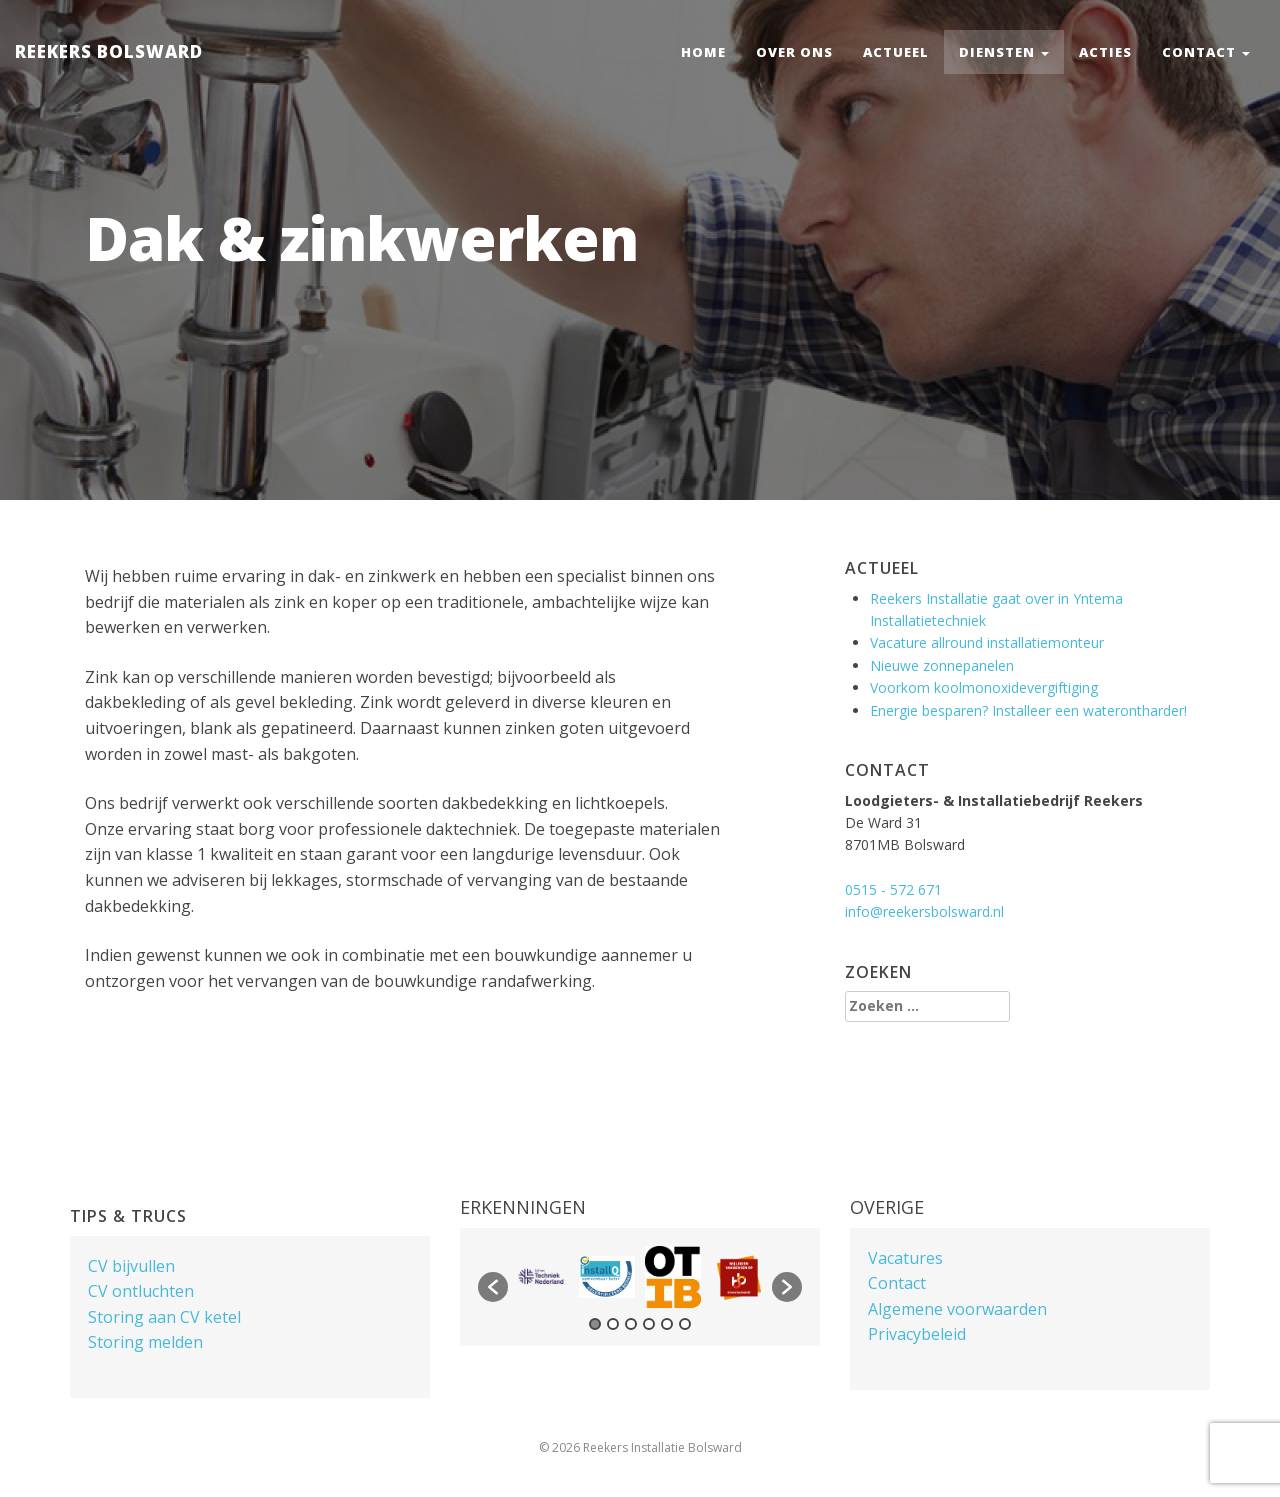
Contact (1206, 52)
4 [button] (649, 1324)
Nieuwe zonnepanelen (942, 665)
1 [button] (595, 1324)
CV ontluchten (141, 1291)
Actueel (896, 52)
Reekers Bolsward (109, 51)
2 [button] (613, 1324)
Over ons (794, 52)
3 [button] (631, 1324)
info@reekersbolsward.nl (924, 911)
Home (703, 52)
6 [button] (685, 1324)
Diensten (1004, 52)
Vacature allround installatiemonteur (987, 642)
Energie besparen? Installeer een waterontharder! (1028, 710)
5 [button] (667, 1324)
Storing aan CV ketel (164, 1317)
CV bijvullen (131, 1266)
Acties (1105, 52)
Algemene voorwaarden (957, 1309)
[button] (493, 1287)
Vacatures (905, 1258)
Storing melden (145, 1342)
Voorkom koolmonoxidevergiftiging (984, 687)
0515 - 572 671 (893, 889)
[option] (541, 1276)
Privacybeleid (917, 1334)
